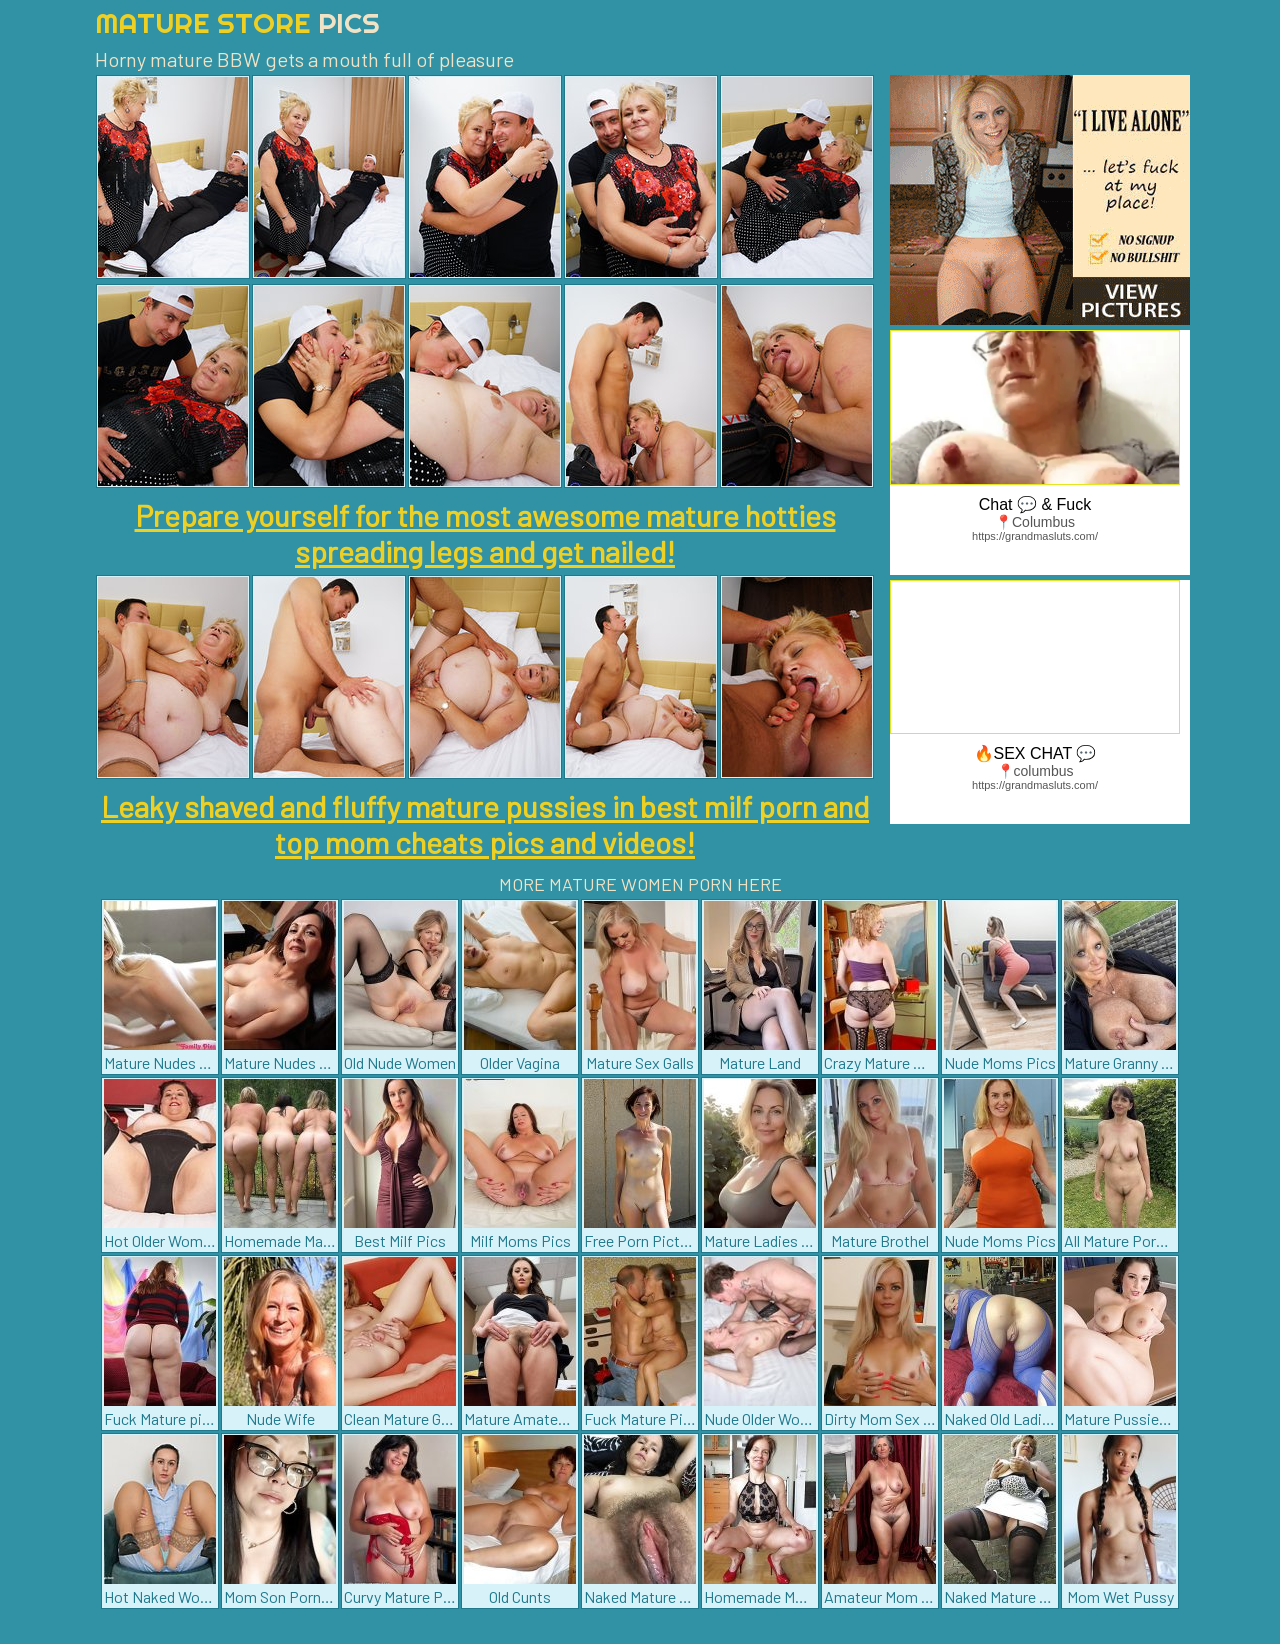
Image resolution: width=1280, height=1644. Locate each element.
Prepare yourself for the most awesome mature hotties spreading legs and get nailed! (485, 533)
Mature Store (237, 22)
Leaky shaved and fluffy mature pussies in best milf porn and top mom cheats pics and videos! (485, 824)
